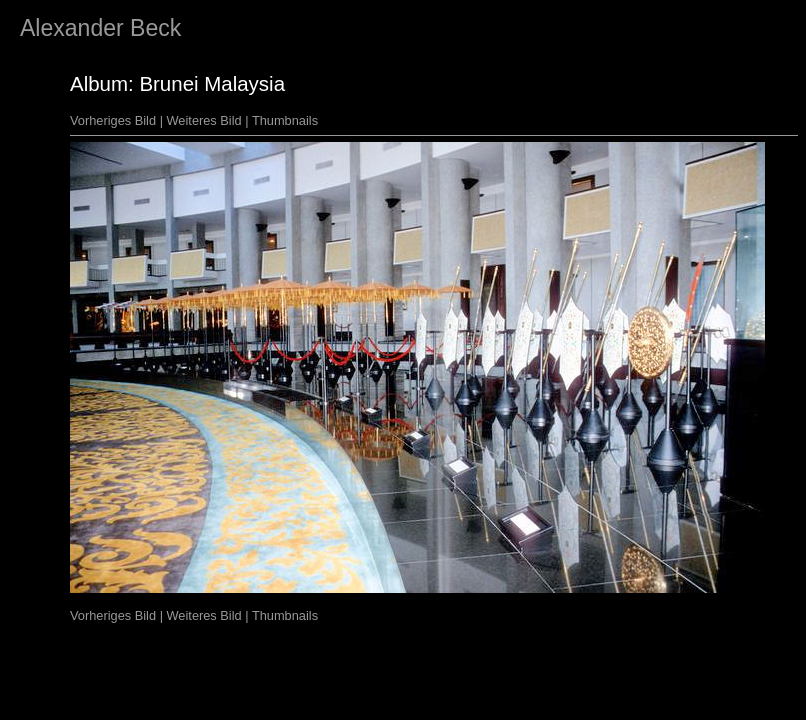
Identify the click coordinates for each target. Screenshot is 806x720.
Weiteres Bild (204, 120)
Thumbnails (285, 120)
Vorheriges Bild (113, 120)
